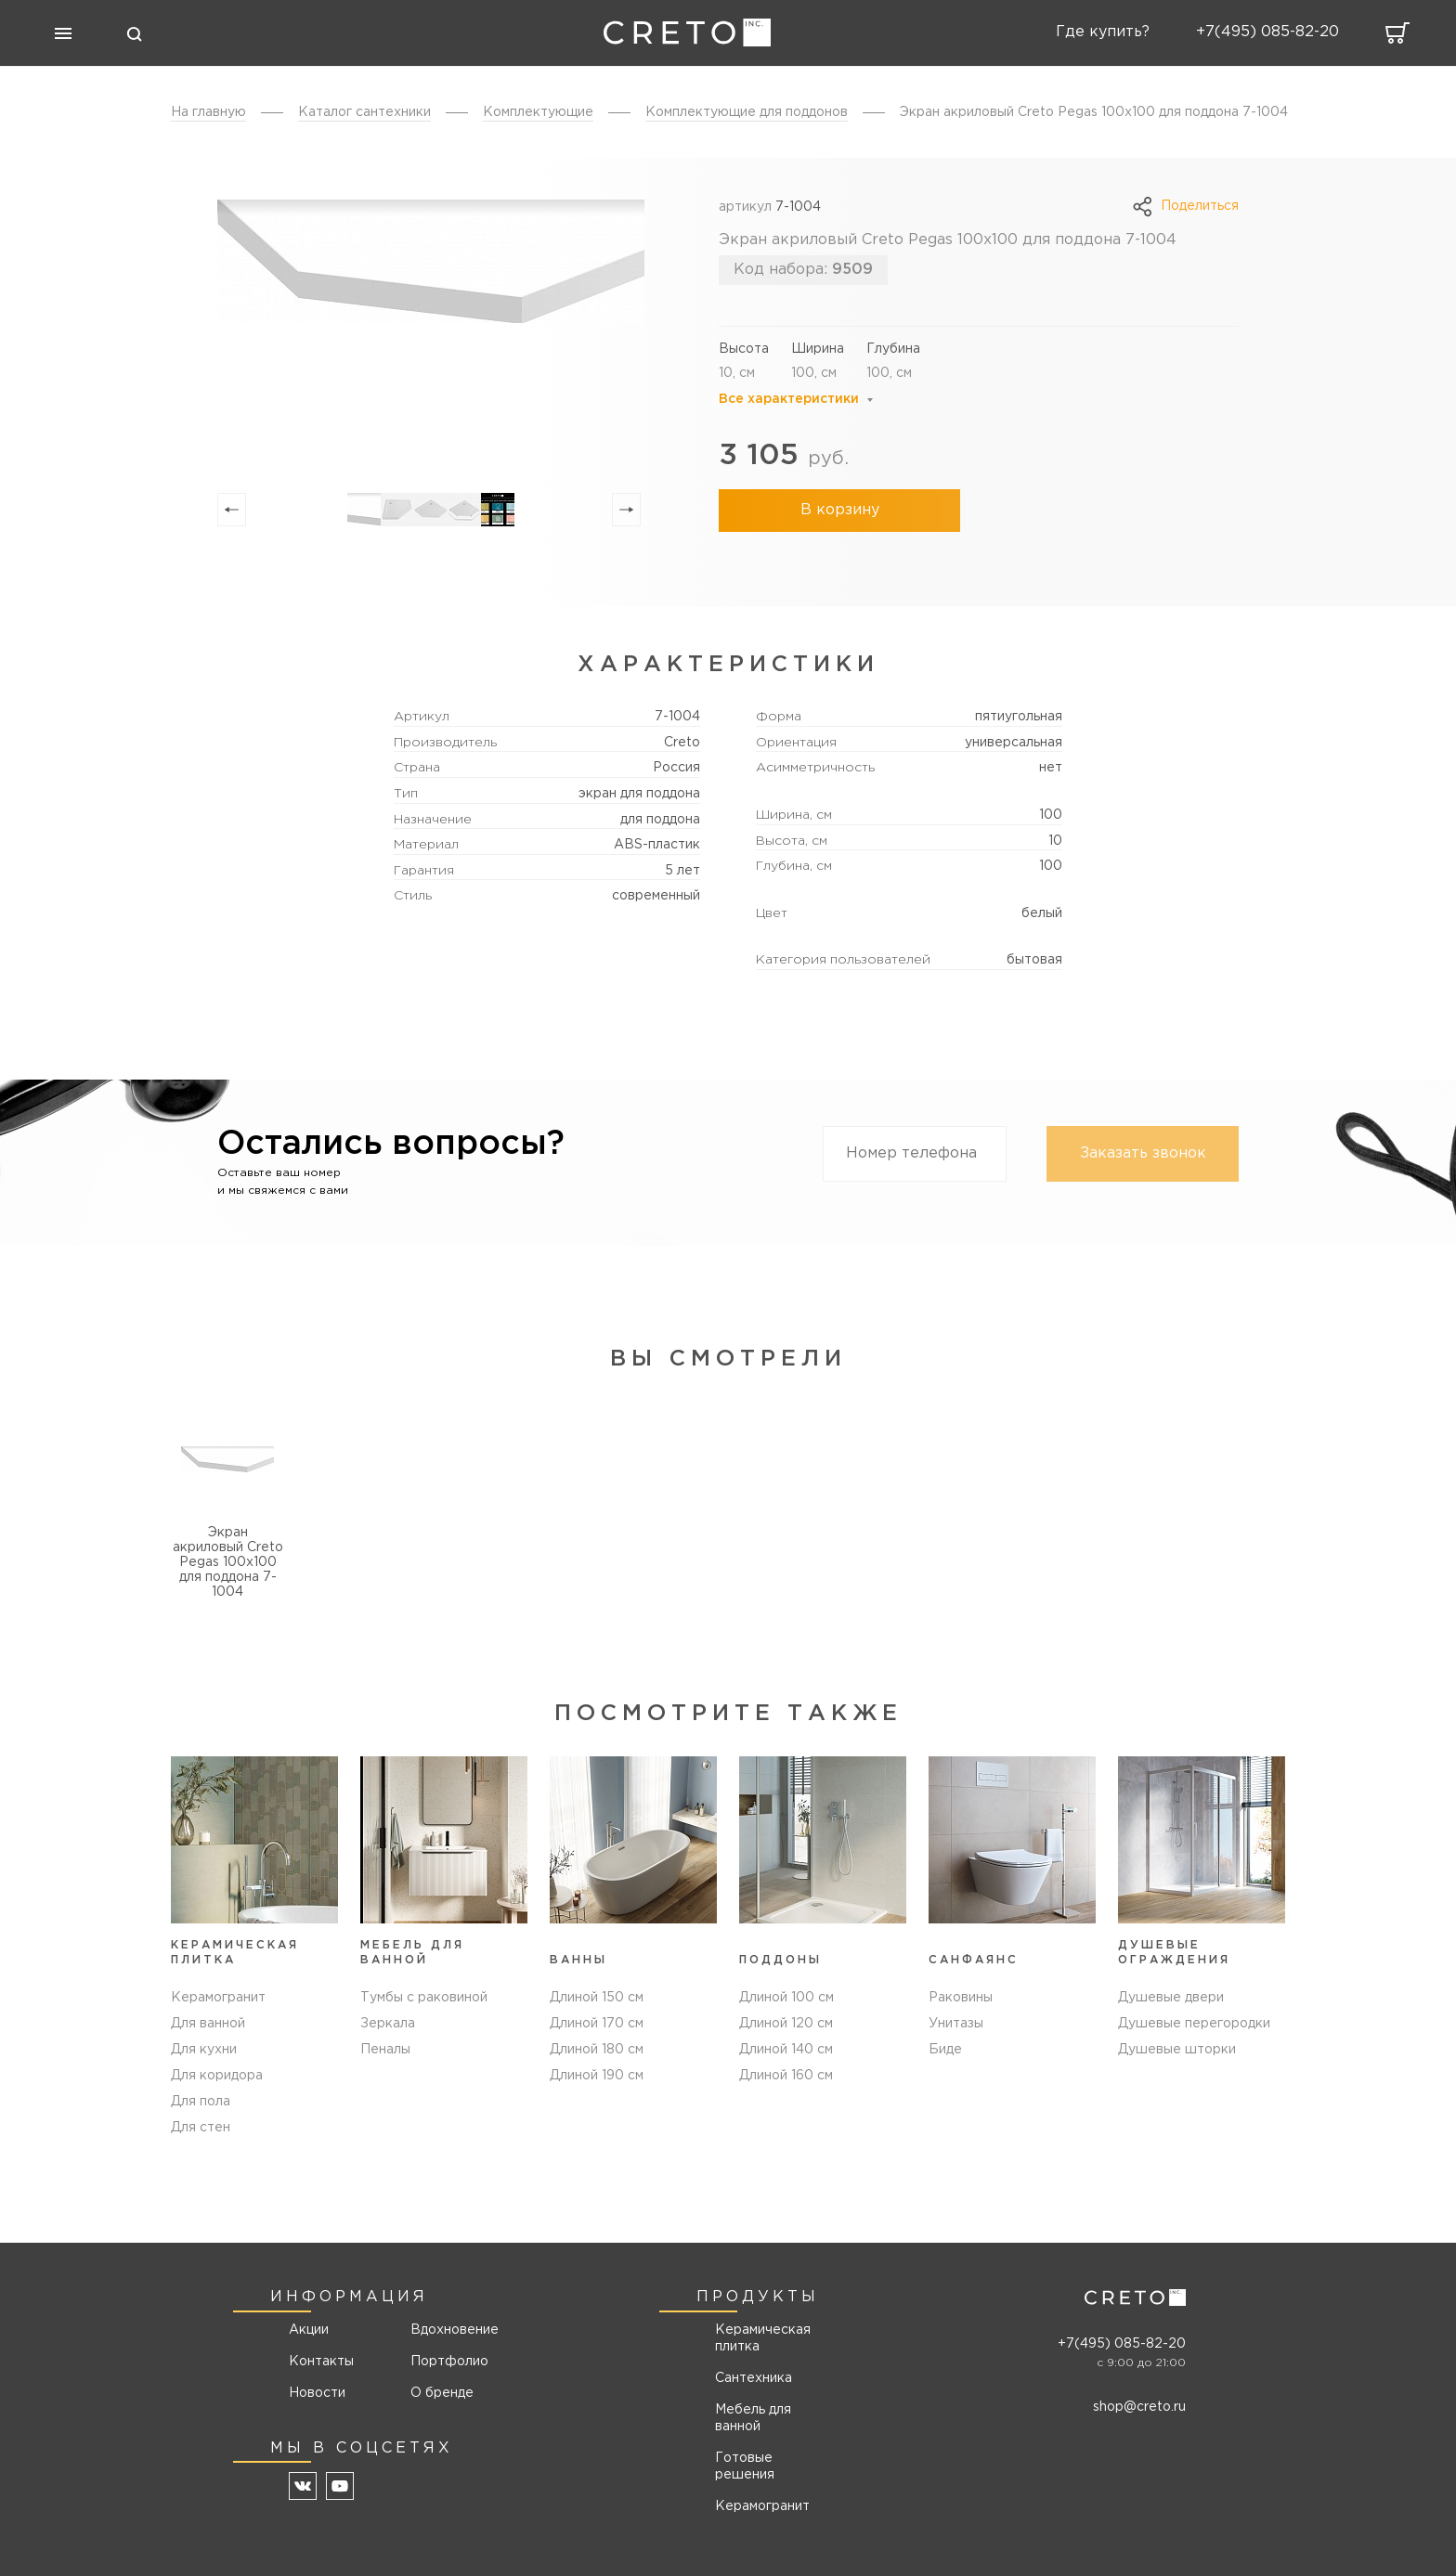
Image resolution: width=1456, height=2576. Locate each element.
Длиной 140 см (786, 2049)
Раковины (961, 1997)
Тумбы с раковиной (424, 1997)
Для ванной (208, 2023)
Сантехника (753, 2378)
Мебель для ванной (753, 2418)
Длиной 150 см (597, 1997)
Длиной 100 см (786, 1997)
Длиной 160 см (786, 2075)
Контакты (321, 2361)
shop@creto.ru (1139, 2407)
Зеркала (387, 2023)
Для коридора (217, 2075)
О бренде (442, 2393)
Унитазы (956, 2023)
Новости (317, 2393)
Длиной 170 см (597, 2023)
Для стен (200, 2127)
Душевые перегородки (1194, 2023)
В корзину (839, 510)
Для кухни (204, 2049)
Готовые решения (744, 2466)
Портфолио (448, 2361)
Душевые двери (1171, 1997)
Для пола (200, 2101)
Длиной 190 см (597, 2075)
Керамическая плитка (763, 2338)
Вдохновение (448, 2330)
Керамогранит (218, 1997)
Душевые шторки (1177, 2049)
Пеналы (385, 2049)
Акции (309, 2330)
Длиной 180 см (597, 2049)
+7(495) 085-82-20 (1122, 2343)
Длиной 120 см (786, 2023)
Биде (945, 2049)
